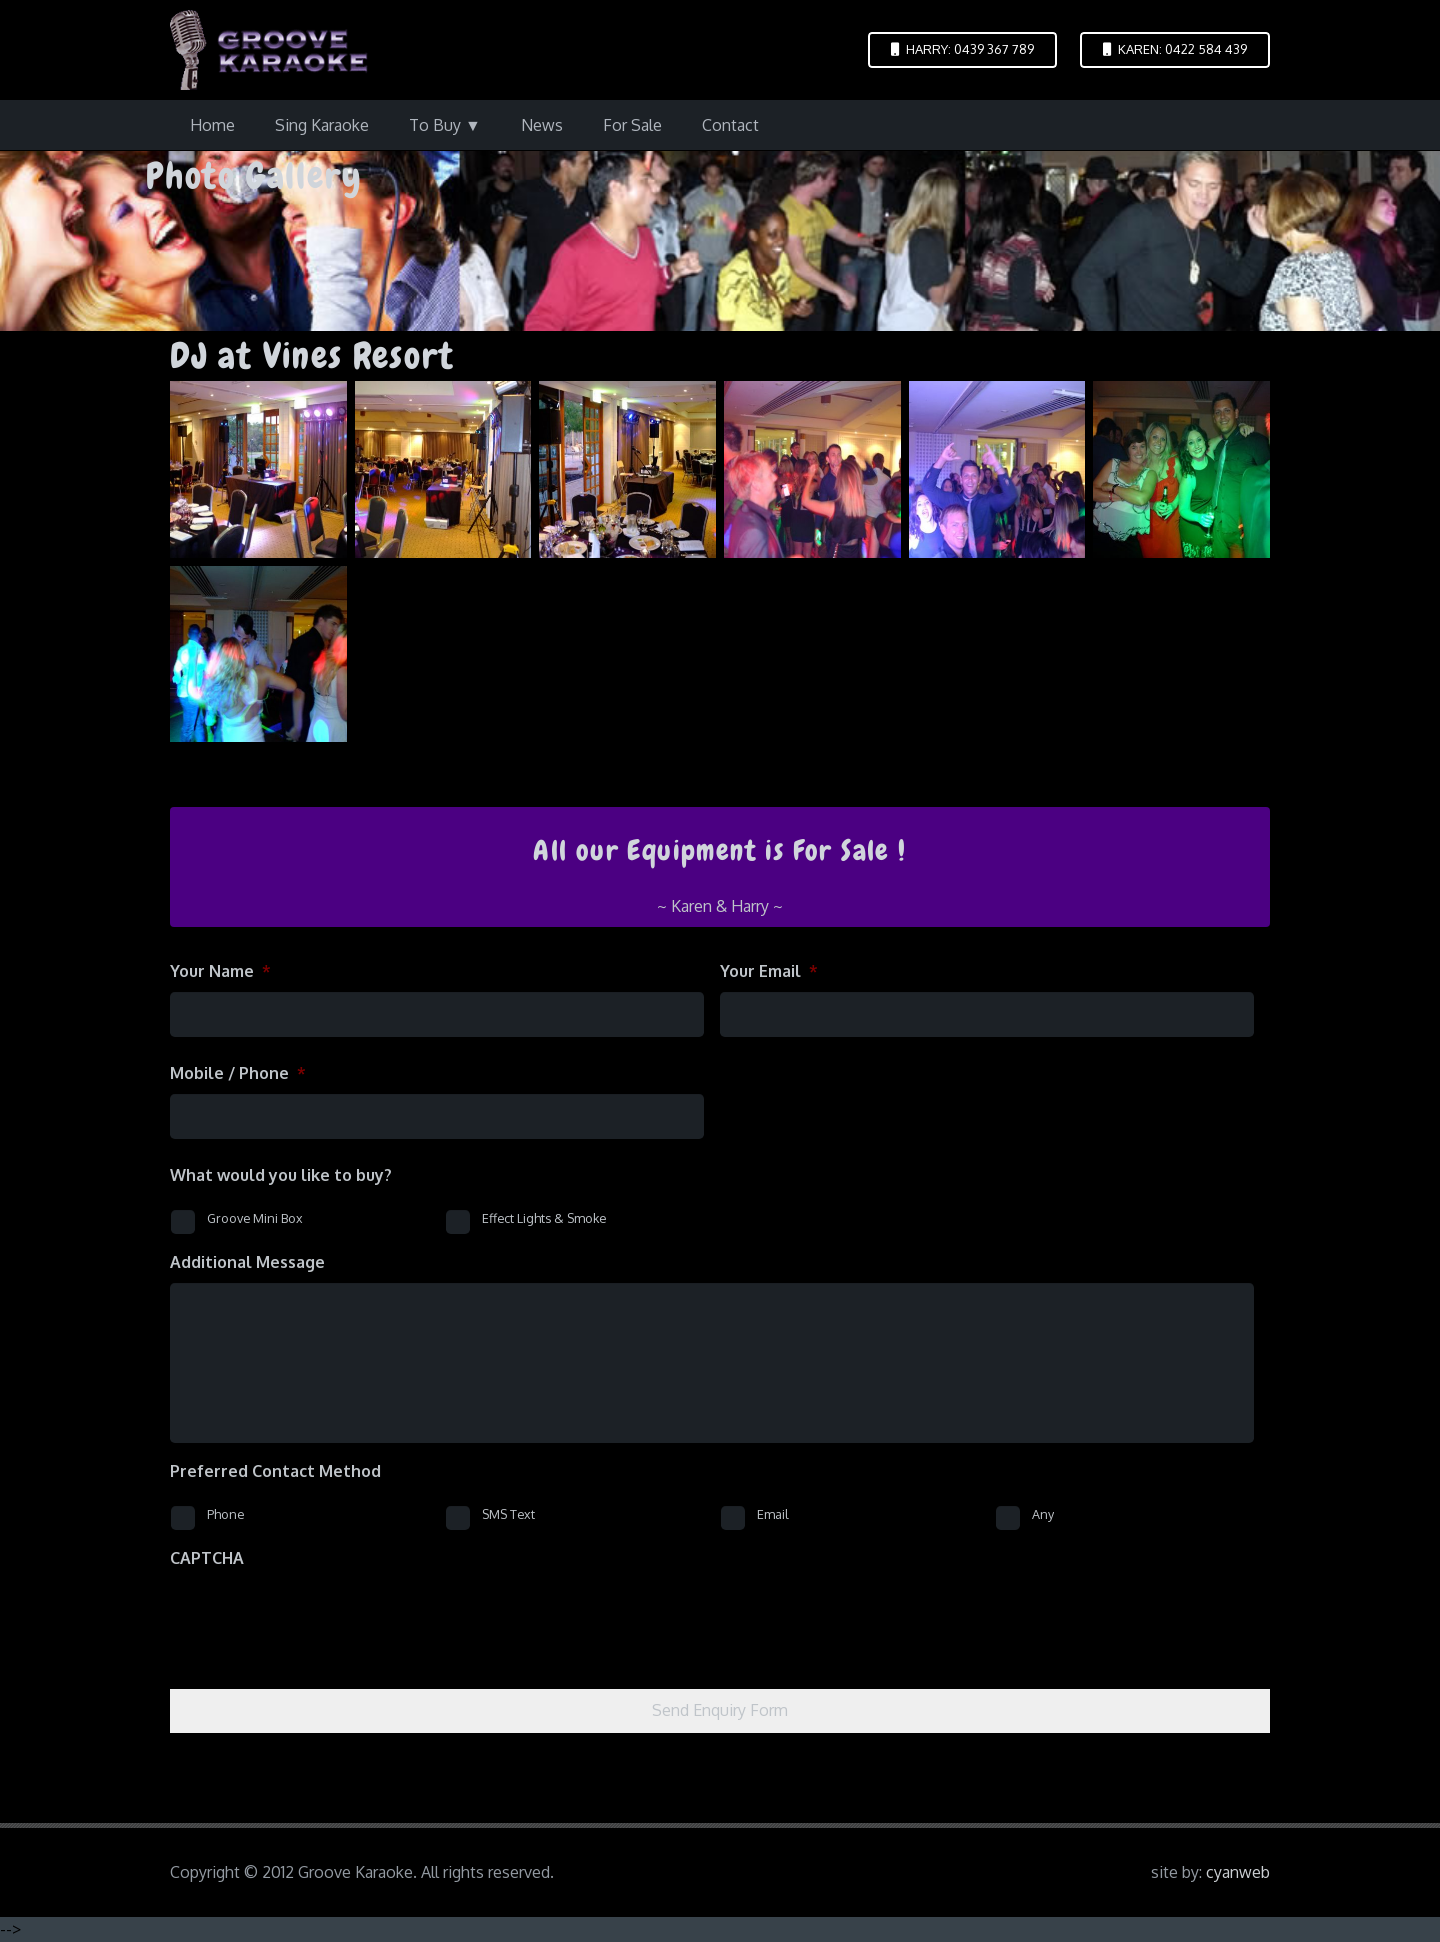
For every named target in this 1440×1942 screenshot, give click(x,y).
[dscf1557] (1181, 469)
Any (1043, 1514)
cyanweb (1238, 1872)
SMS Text (508, 1514)
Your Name (220, 971)
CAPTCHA (207, 1558)
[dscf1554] (627, 469)
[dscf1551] (258, 469)
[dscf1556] (997, 469)
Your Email (769, 971)
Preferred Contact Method (275, 1471)
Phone (225, 1514)
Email (773, 1514)
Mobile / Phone (238, 1073)
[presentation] (322, 1618)
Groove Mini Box (255, 1218)
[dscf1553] (443, 469)
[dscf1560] (258, 654)
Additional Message (247, 1262)
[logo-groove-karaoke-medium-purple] (269, 50)
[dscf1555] (812, 469)
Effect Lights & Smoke (544, 1218)
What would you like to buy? (281, 1175)
